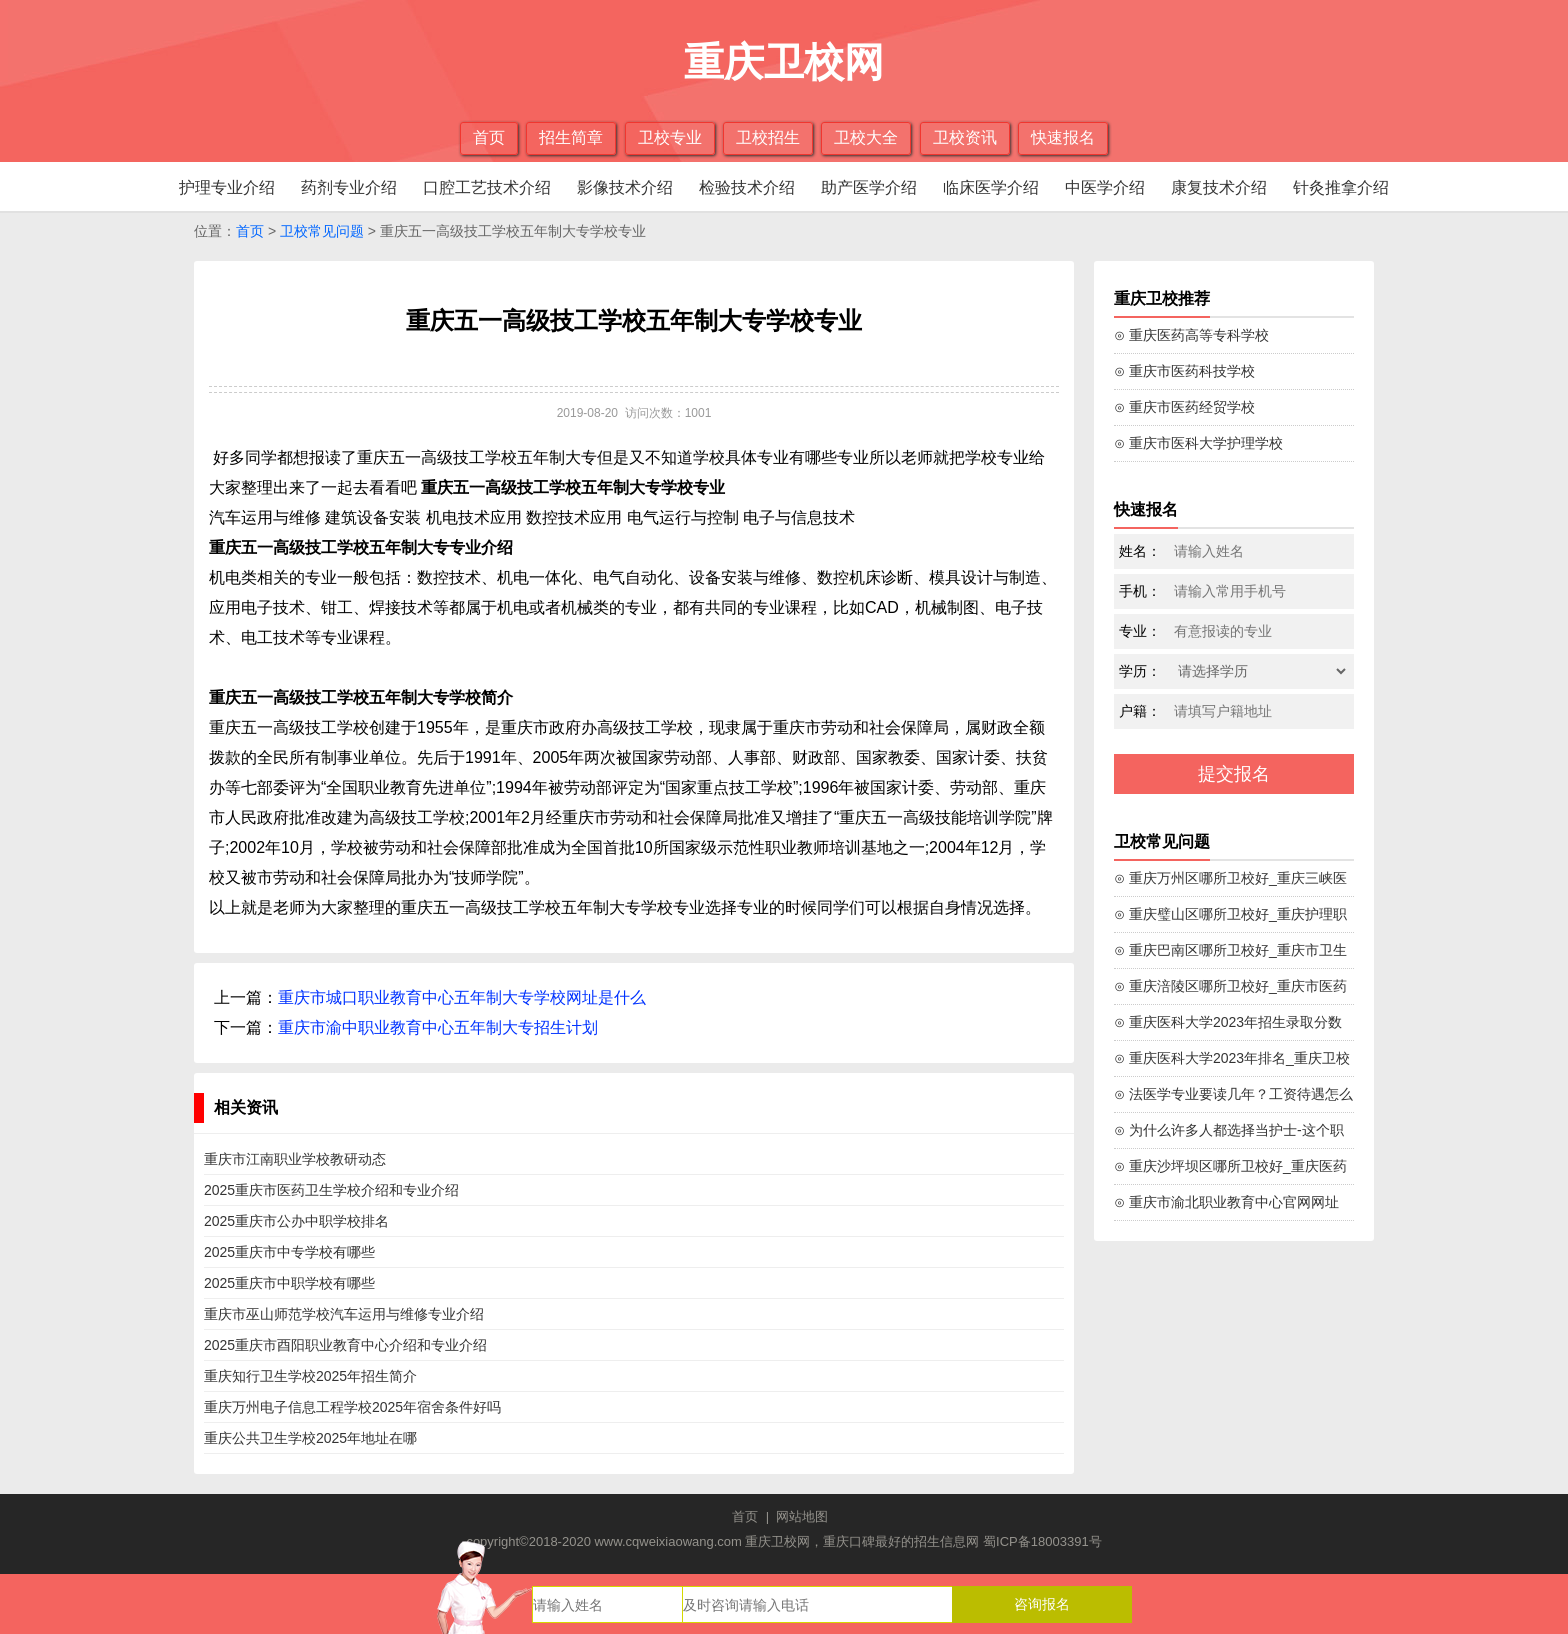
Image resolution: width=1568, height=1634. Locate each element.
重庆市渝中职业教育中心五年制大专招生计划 (438, 1027)
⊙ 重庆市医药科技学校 (1184, 371)
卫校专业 (670, 137)
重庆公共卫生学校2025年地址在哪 (310, 1438)
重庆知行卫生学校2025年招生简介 (310, 1376)
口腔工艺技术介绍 (487, 187)
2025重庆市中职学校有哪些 (289, 1283)
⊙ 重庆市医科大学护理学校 (1198, 443)
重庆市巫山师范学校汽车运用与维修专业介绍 (344, 1314)
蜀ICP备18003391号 (1042, 1541)
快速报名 (1063, 137)
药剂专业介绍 (349, 187)
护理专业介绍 (227, 187)
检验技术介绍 (747, 187)
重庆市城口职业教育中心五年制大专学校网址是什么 (462, 997)
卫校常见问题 (322, 231)
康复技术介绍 (1219, 187)
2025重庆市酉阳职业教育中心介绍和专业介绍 (345, 1345)
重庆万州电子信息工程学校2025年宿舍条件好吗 (352, 1407)
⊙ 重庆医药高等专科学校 (1191, 335)
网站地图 (802, 1516)
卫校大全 (866, 137)
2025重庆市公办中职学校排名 (296, 1221)
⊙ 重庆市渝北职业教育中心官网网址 (1226, 1202)
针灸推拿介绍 (1341, 187)
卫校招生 (768, 137)
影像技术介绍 (625, 187)
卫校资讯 (965, 137)
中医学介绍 (1105, 187)
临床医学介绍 (991, 187)
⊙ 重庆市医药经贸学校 (1184, 407)
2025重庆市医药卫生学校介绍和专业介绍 (331, 1190)
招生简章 (571, 137)
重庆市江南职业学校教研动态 (295, 1159)
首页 (489, 137)
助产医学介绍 (869, 187)
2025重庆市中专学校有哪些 (289, 1252)
